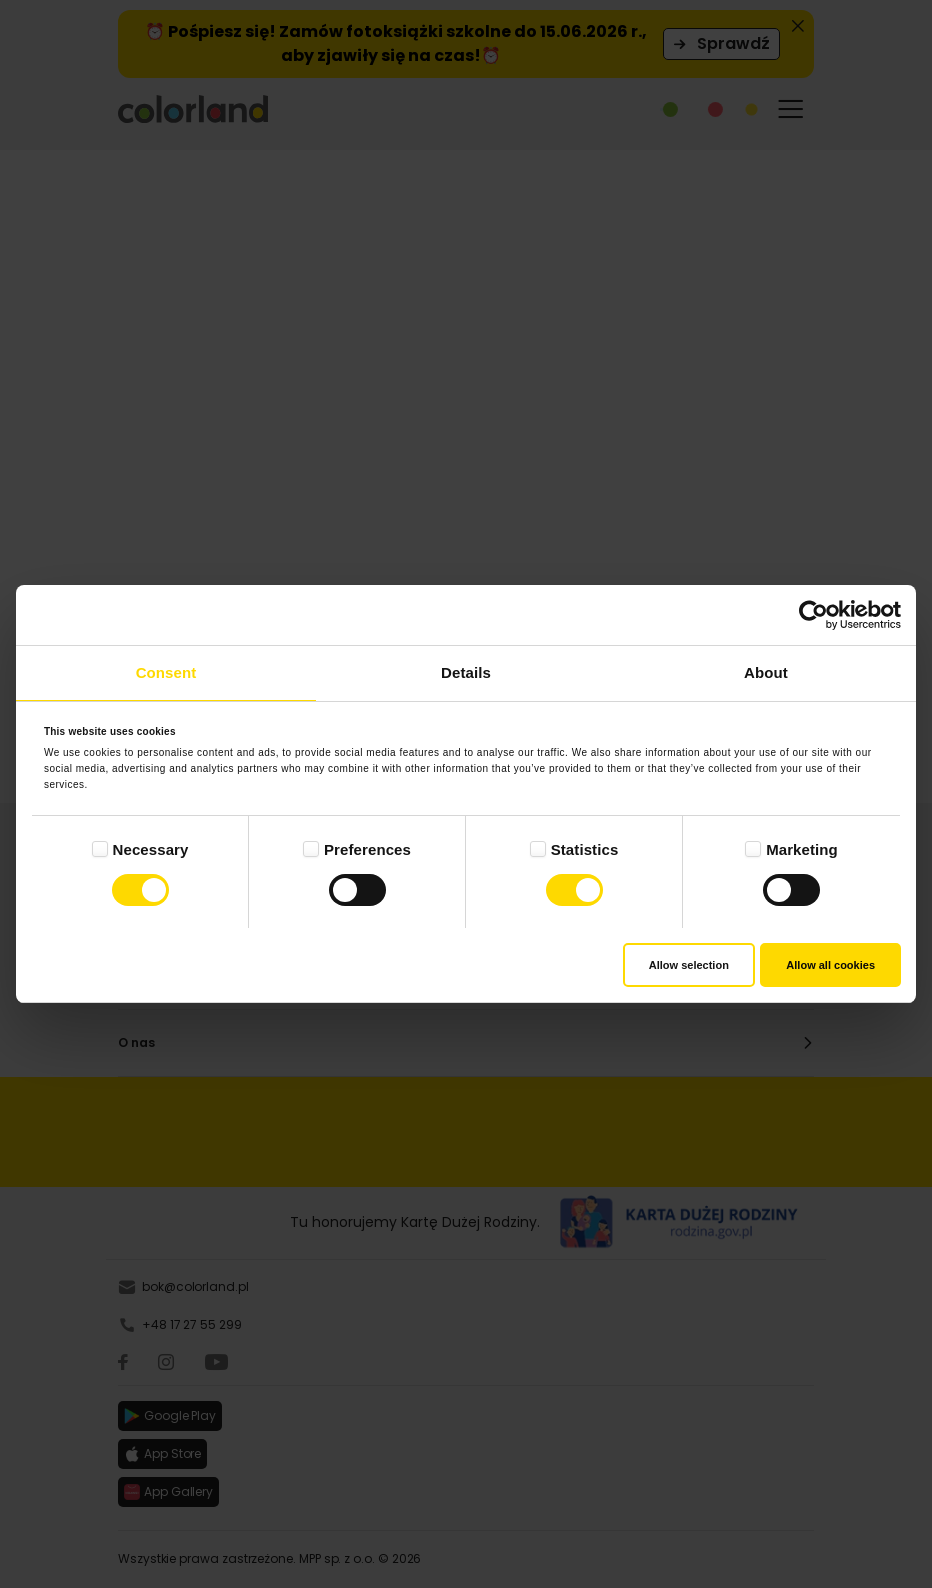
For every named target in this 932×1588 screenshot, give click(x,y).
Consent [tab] (166, 672)
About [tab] (766, 672)
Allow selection (689, 965)
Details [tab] (466, 672)
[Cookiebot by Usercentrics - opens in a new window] (813, 615)
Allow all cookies (830, 965)
